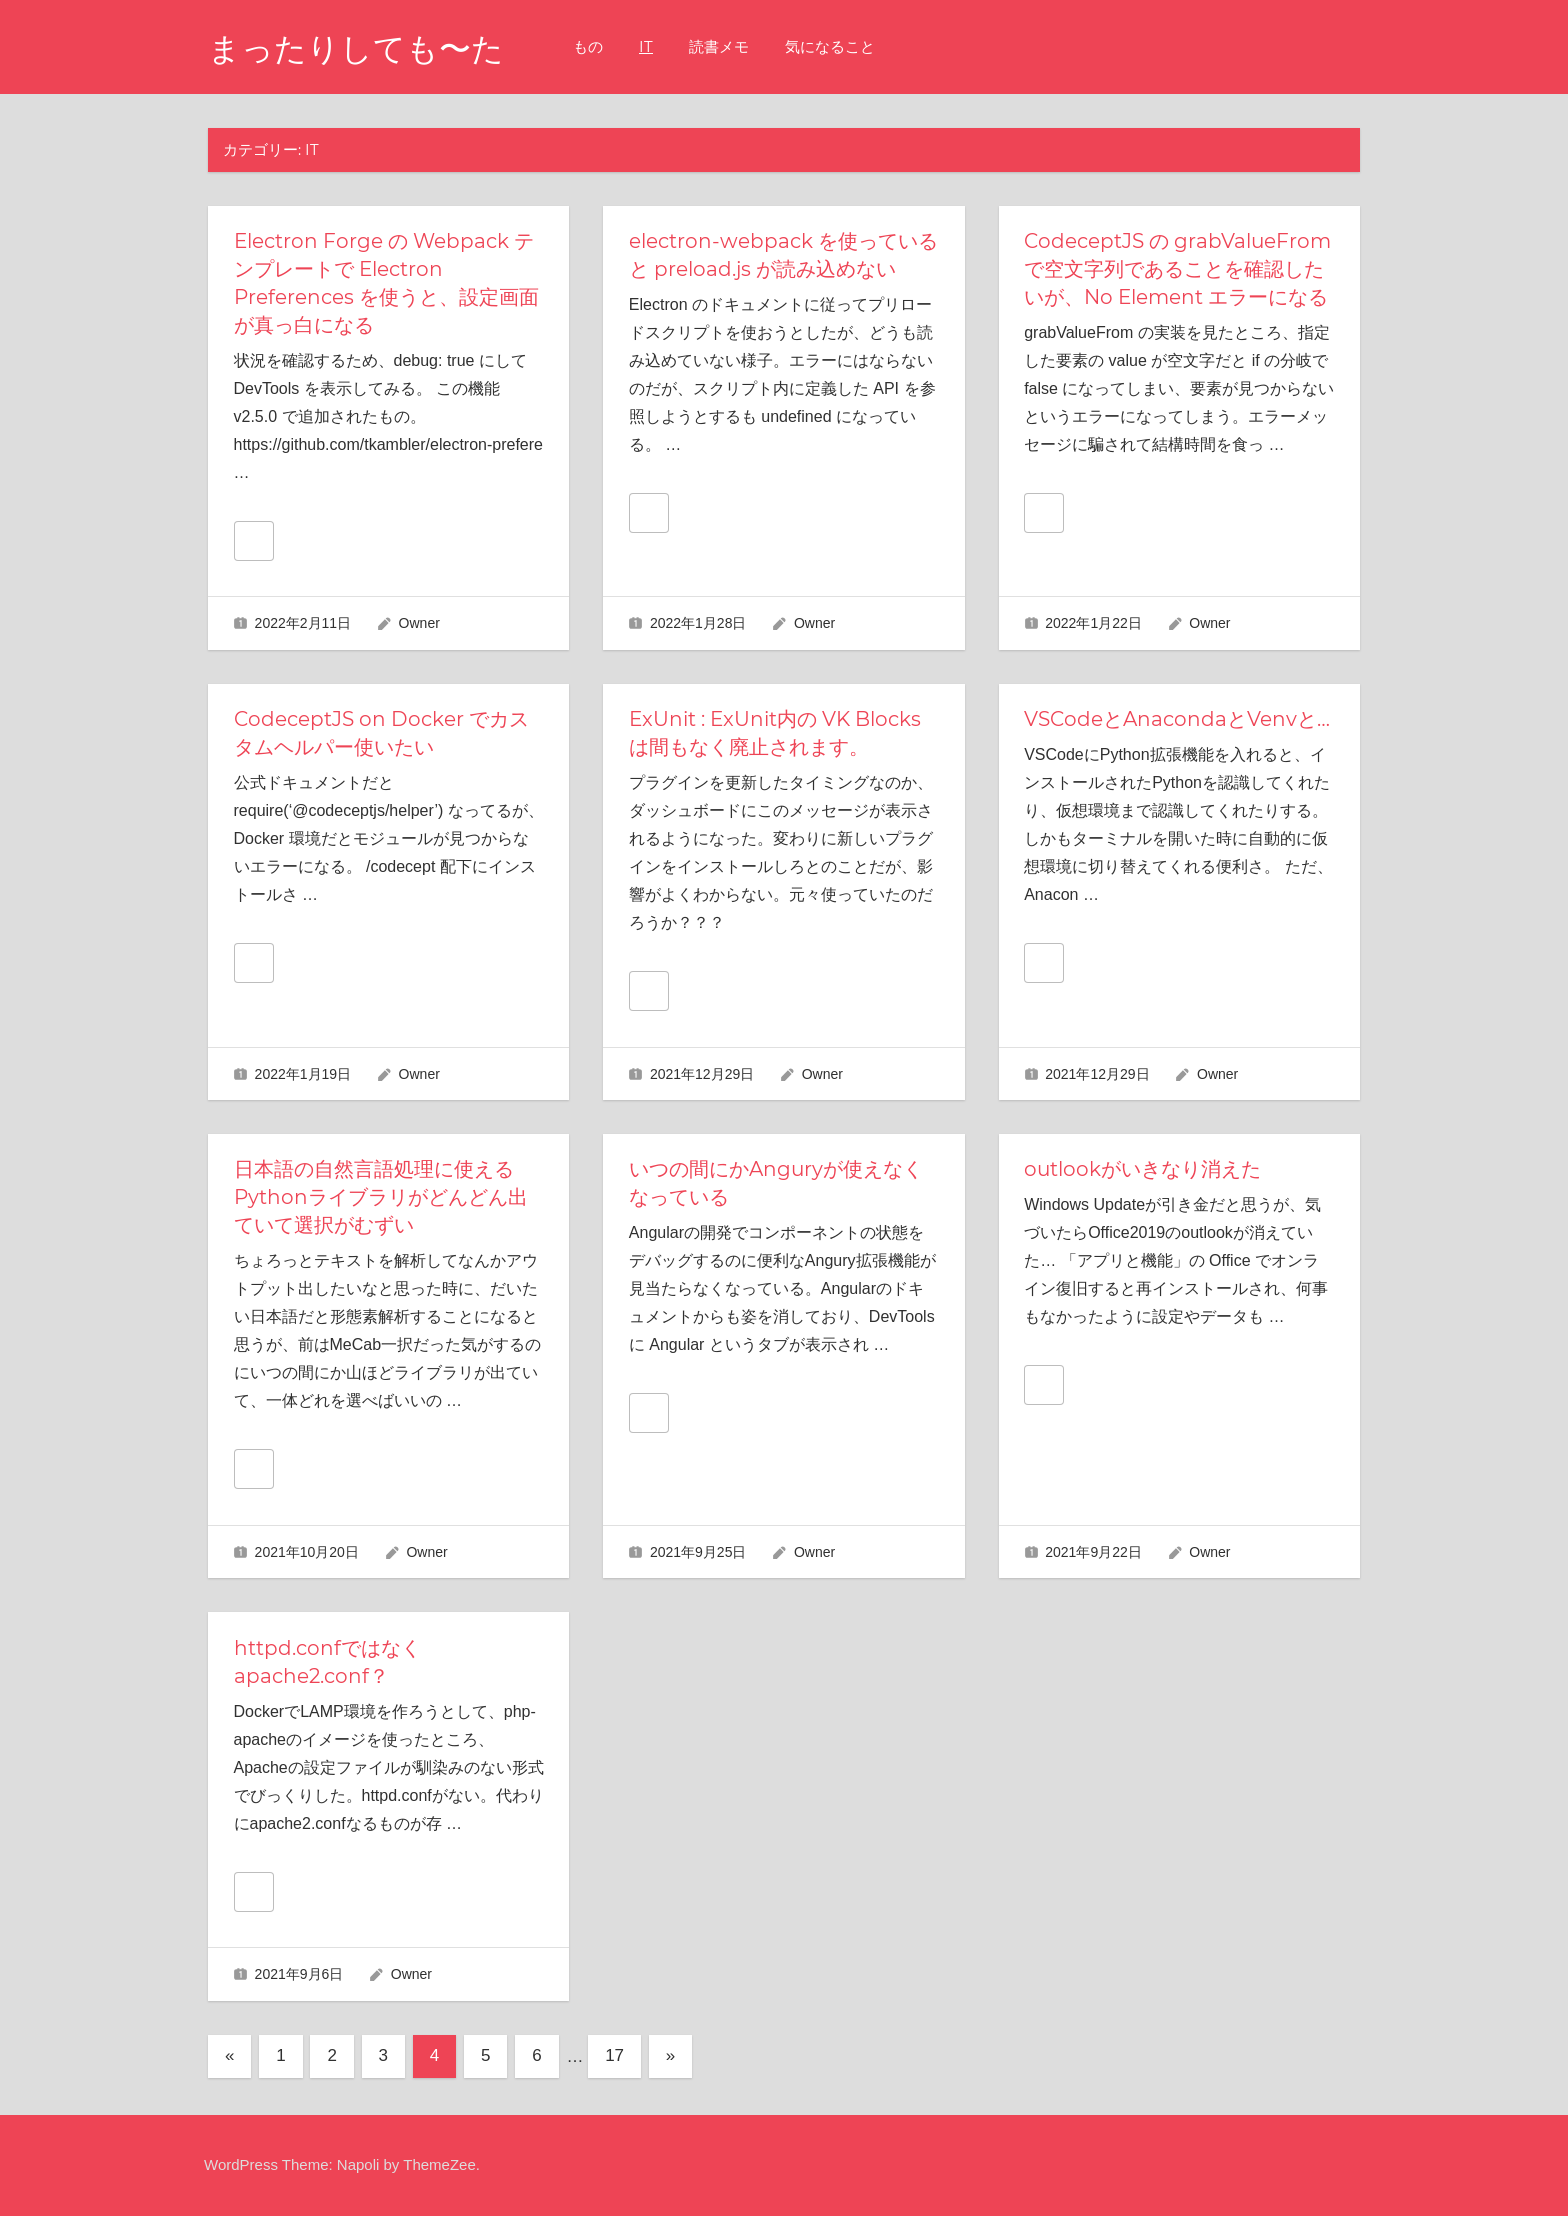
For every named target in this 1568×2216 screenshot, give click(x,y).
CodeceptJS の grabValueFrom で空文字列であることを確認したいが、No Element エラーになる (1177, 269)
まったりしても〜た (356, 48)
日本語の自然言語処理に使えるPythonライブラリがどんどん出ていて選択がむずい (381, 1197)
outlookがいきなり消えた (1142, 1169)
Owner (419, 623)
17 (614, 2055)
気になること (830, 46)
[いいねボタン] (254, 541)
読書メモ (719, 46)
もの (588, 46)
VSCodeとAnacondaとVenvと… (1177, 719)
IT (646, 46)
